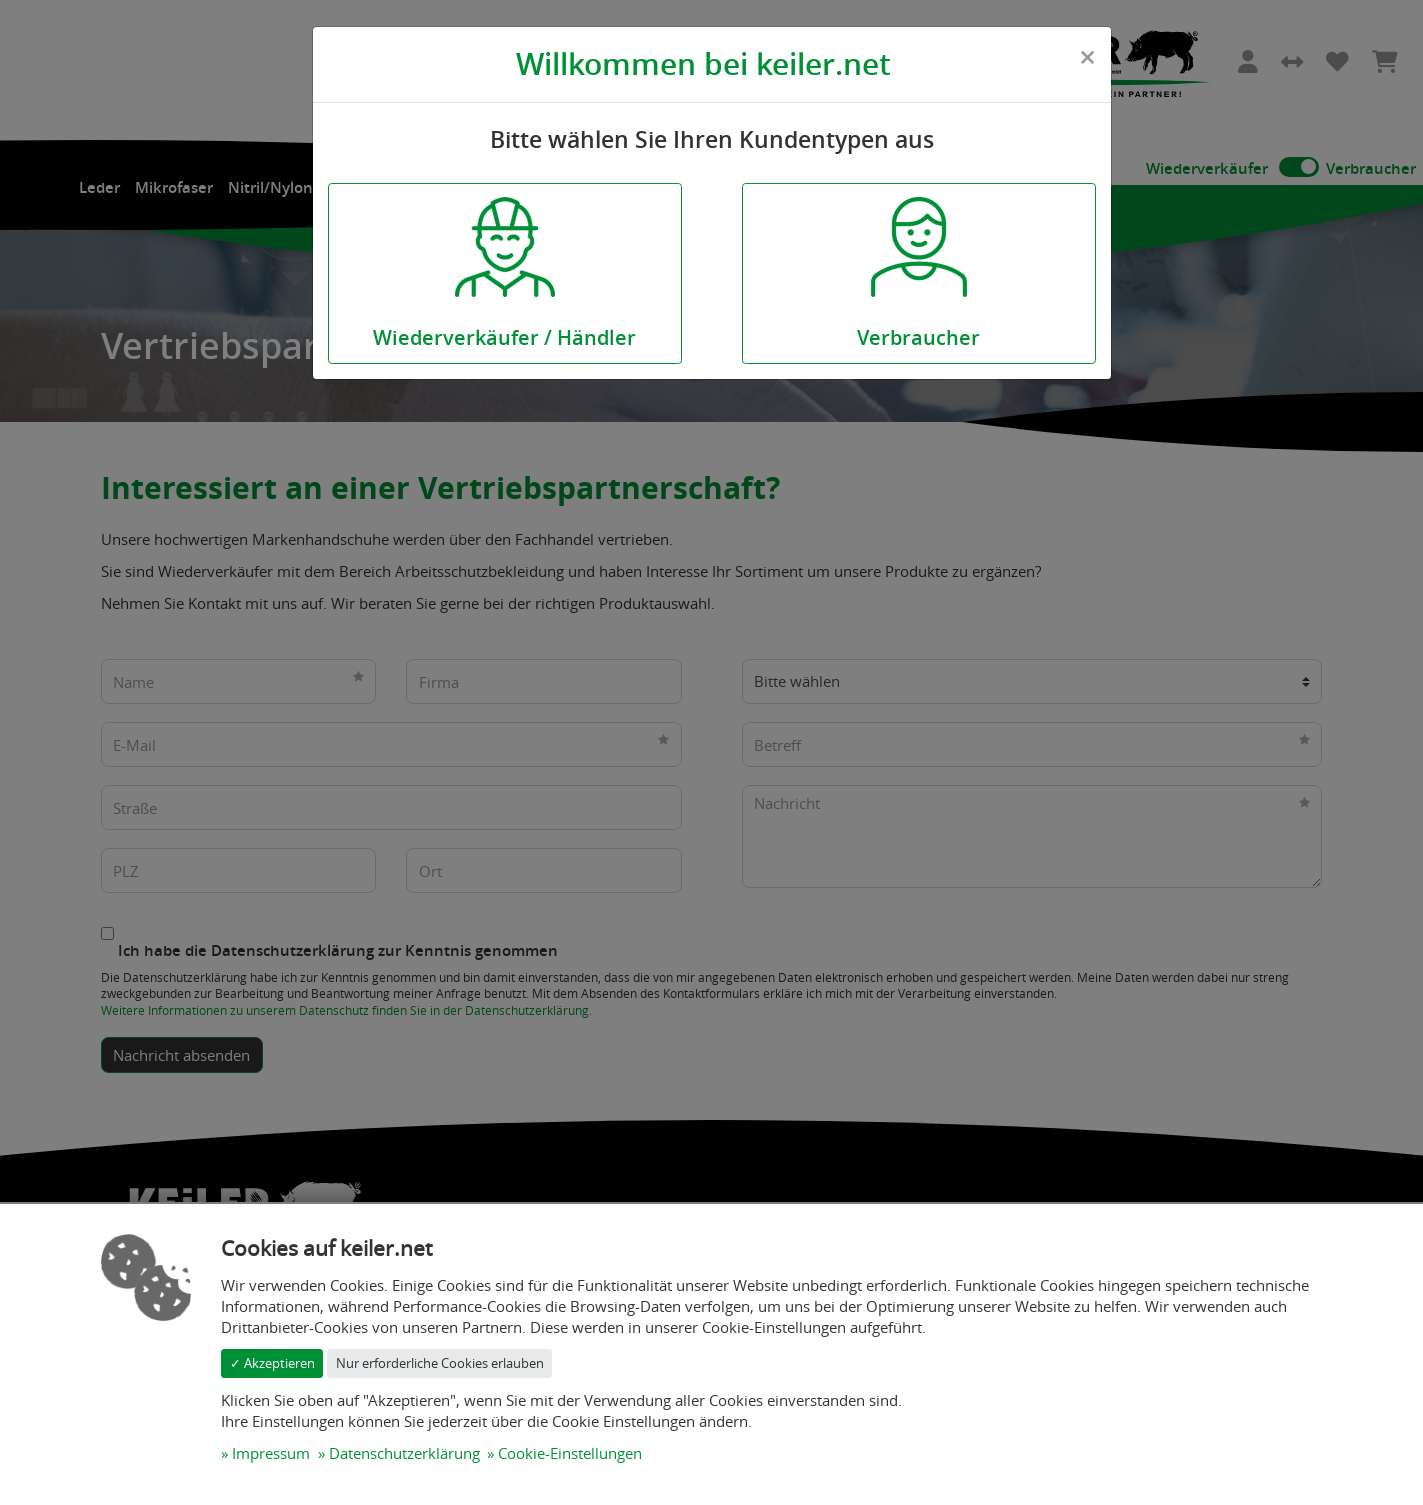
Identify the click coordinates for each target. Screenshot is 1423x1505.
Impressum (271, 1453)
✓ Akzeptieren (272, 1363)
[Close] (1087, 57)
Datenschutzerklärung (404, 1453)
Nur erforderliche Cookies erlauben (440, 1363)
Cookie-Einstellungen (570, 1453)
